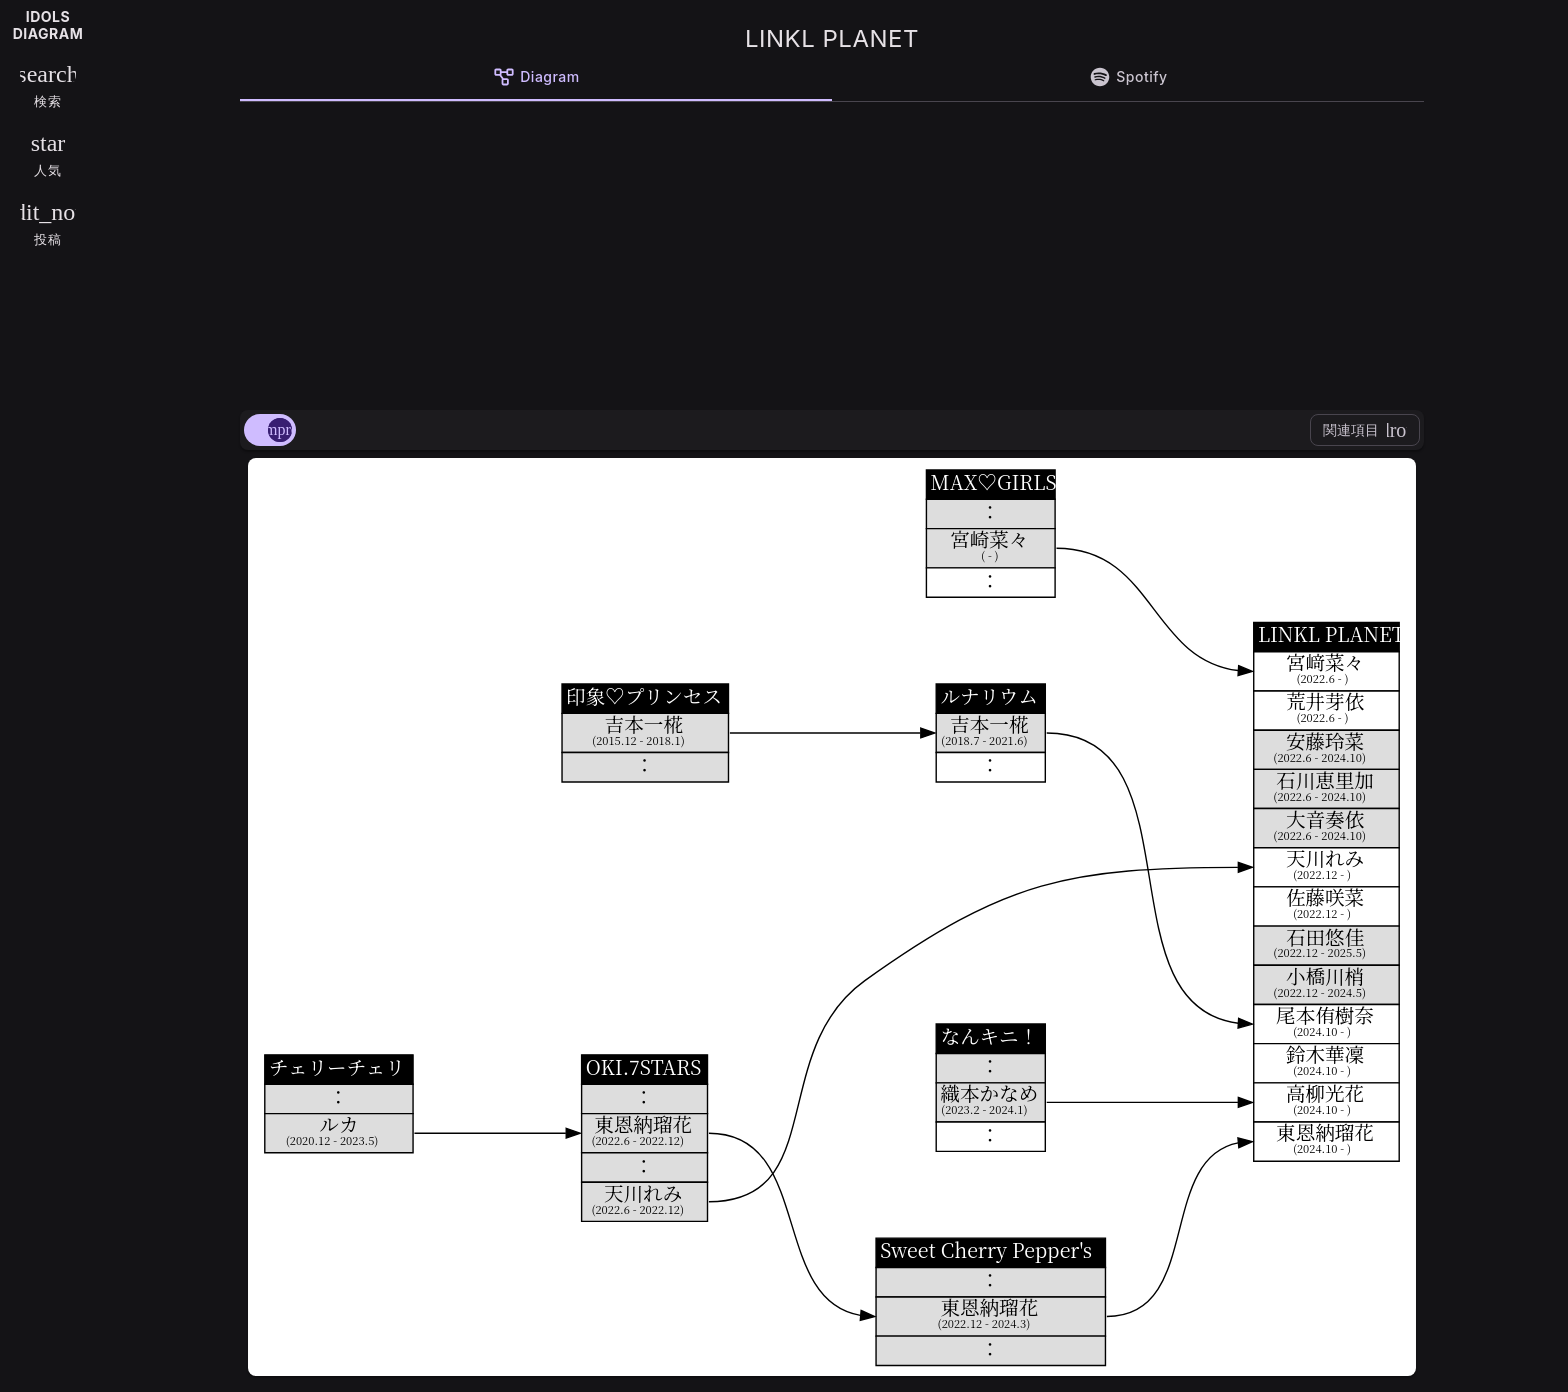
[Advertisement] (832, 252)
